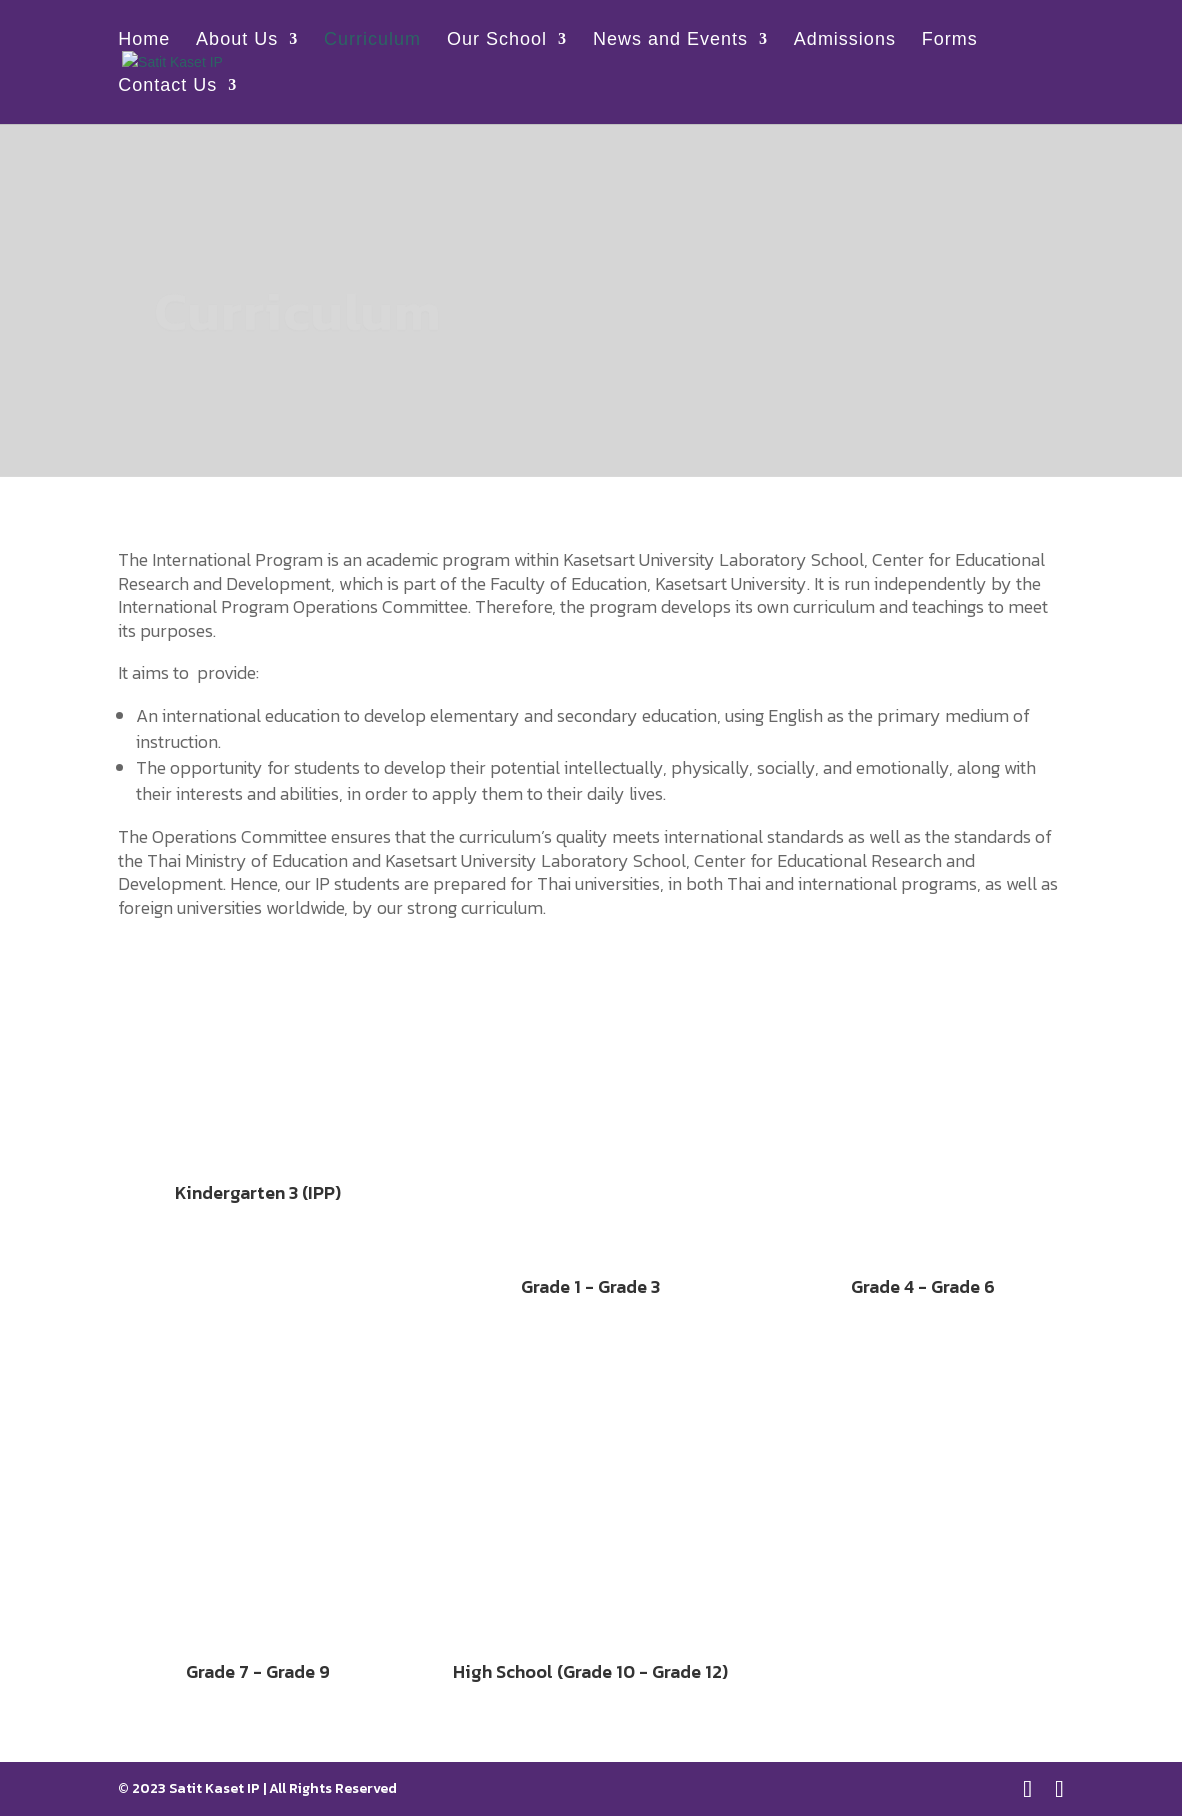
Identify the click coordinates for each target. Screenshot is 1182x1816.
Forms (950, 40)
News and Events (670, 40)
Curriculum (372, 40)
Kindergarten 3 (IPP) (258, 1192)
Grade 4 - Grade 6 (923, 1286)
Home (144, 40)
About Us (237, 40)
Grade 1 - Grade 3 (590, 1286)
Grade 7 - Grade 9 (258, 1671)
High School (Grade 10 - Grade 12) (590, 1671)
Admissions (845, 40)
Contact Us (167, 86)
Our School (497, 40)
